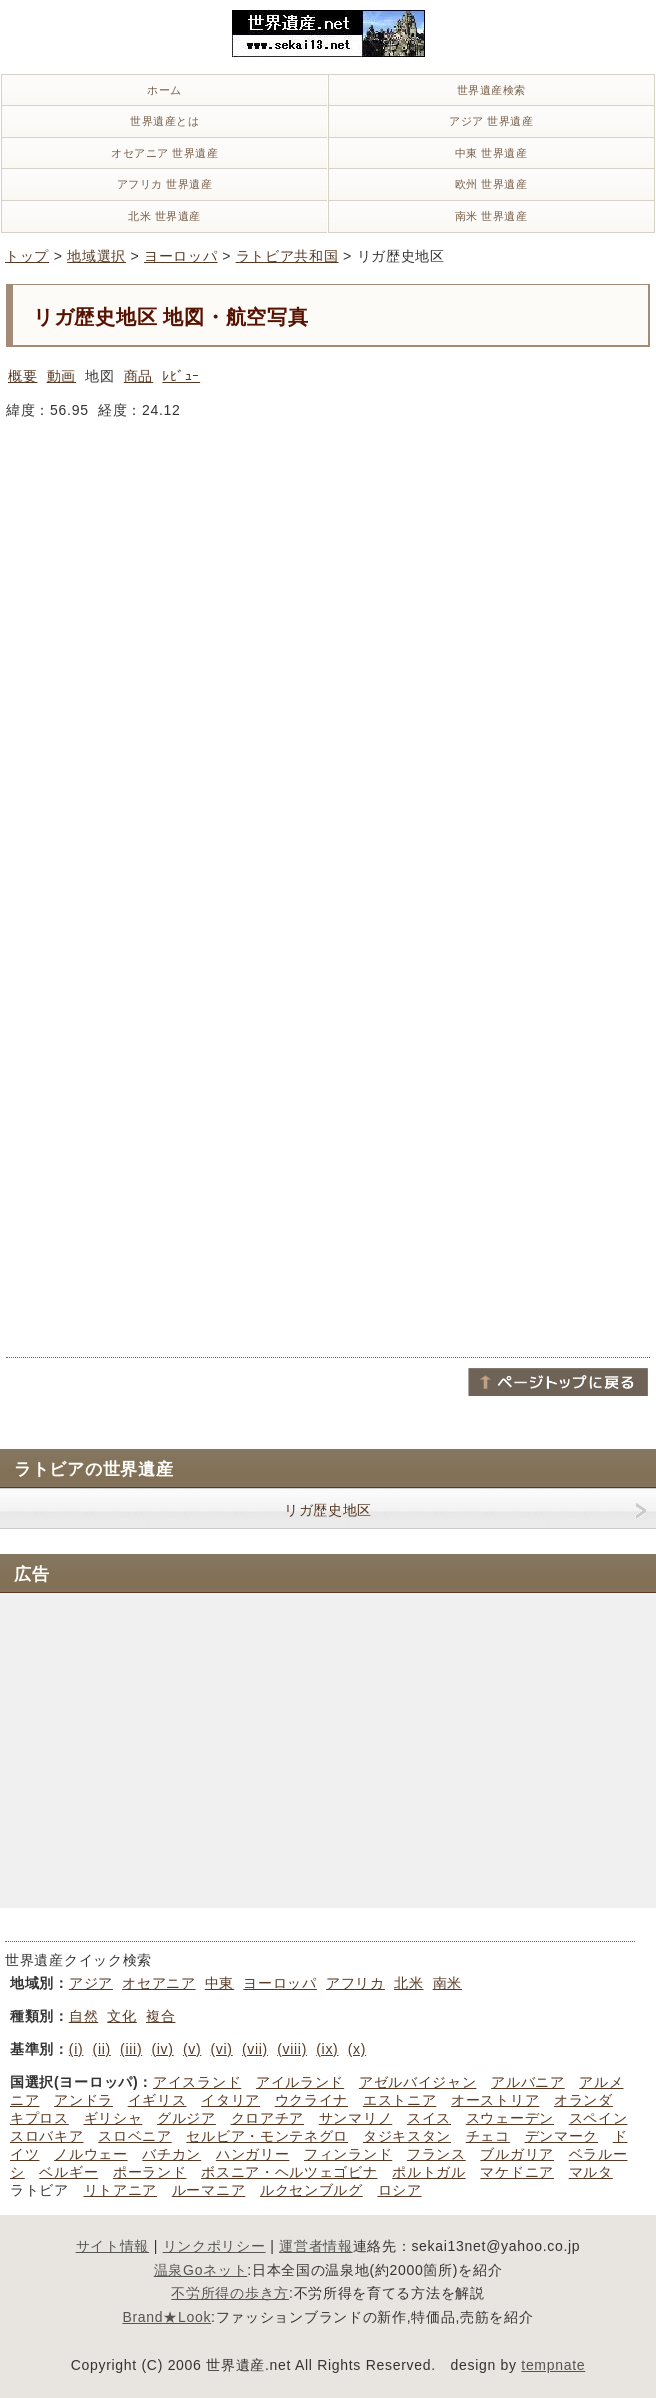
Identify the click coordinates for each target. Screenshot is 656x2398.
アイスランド (197, 2082)
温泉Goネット (201, 2270)
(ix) (327, 2049)
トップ (27, 256)
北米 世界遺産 (164, 216)
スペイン (598, 2118)
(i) (76, 2049)
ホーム (164, 90)
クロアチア (268, 2118)
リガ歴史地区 (328, 1510)
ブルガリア (517, 2154)
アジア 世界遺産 (491, 121)
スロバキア (47, 2136)
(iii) (131, 2049)
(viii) (292, 2049)
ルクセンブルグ (311, 2190)
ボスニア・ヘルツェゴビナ (289, 2172)
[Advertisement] (242, 1018)
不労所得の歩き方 (230, 2293)
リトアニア (121, 2190)
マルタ (591, 2172)
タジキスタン (407, 2136)
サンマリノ (356, 2118)
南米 (447, 1983)
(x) (357, 2049)
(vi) (222, 2049)
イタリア (230, 2100)
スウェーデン (510, 2118)
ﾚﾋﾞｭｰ (181, 376)
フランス (436, 2154)
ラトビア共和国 (287, 256)
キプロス (39, 2118)
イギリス (157, 2100)
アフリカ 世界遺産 (165, 184)
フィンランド (348, 2154)
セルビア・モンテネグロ (267, 2136)
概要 (22, 376)
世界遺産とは (164, 121)
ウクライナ (312, 2100)
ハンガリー (253, 2154)
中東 (219, 1983)
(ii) (102, 2049)
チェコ (488, 2136)
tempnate (553, 2365)
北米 (408, 1983)
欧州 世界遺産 (491, 184)
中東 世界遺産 (491, 153)
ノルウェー (91, 2154)
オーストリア (495, 2100)
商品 (138, 376)
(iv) (162, 2049)
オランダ (583, 2100)
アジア (91, 1983)
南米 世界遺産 (491, 216)
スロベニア (135, 2136)
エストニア (400, 2100)
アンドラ (83, 2100)
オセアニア (159, 1983)
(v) (192, 2049)
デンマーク (562, 2136)
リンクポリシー (214, 2246)
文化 (121, 2016)
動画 (61, 376)
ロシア (400, 2190)
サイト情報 (113, 2246)
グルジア (186, 2118)
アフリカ (355, 1983)
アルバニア (528, 2082)
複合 (160, 2016)
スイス (429, 2118)
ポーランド (150, 2172)
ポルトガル (429, 2172)
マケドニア (517, 2172)
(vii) (255, 2049)
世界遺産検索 (491, 90)
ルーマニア (209, 2190)
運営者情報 (316, 2246)
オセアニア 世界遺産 (164, 153)
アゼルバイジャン (418, 2082)
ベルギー (68, 2172)
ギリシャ (113, 2118)
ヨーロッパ (181, 256)
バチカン (171, 2154)
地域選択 (96, 256)
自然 (83, 2016)
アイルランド (300, 2082)
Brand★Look (166, 2317)
